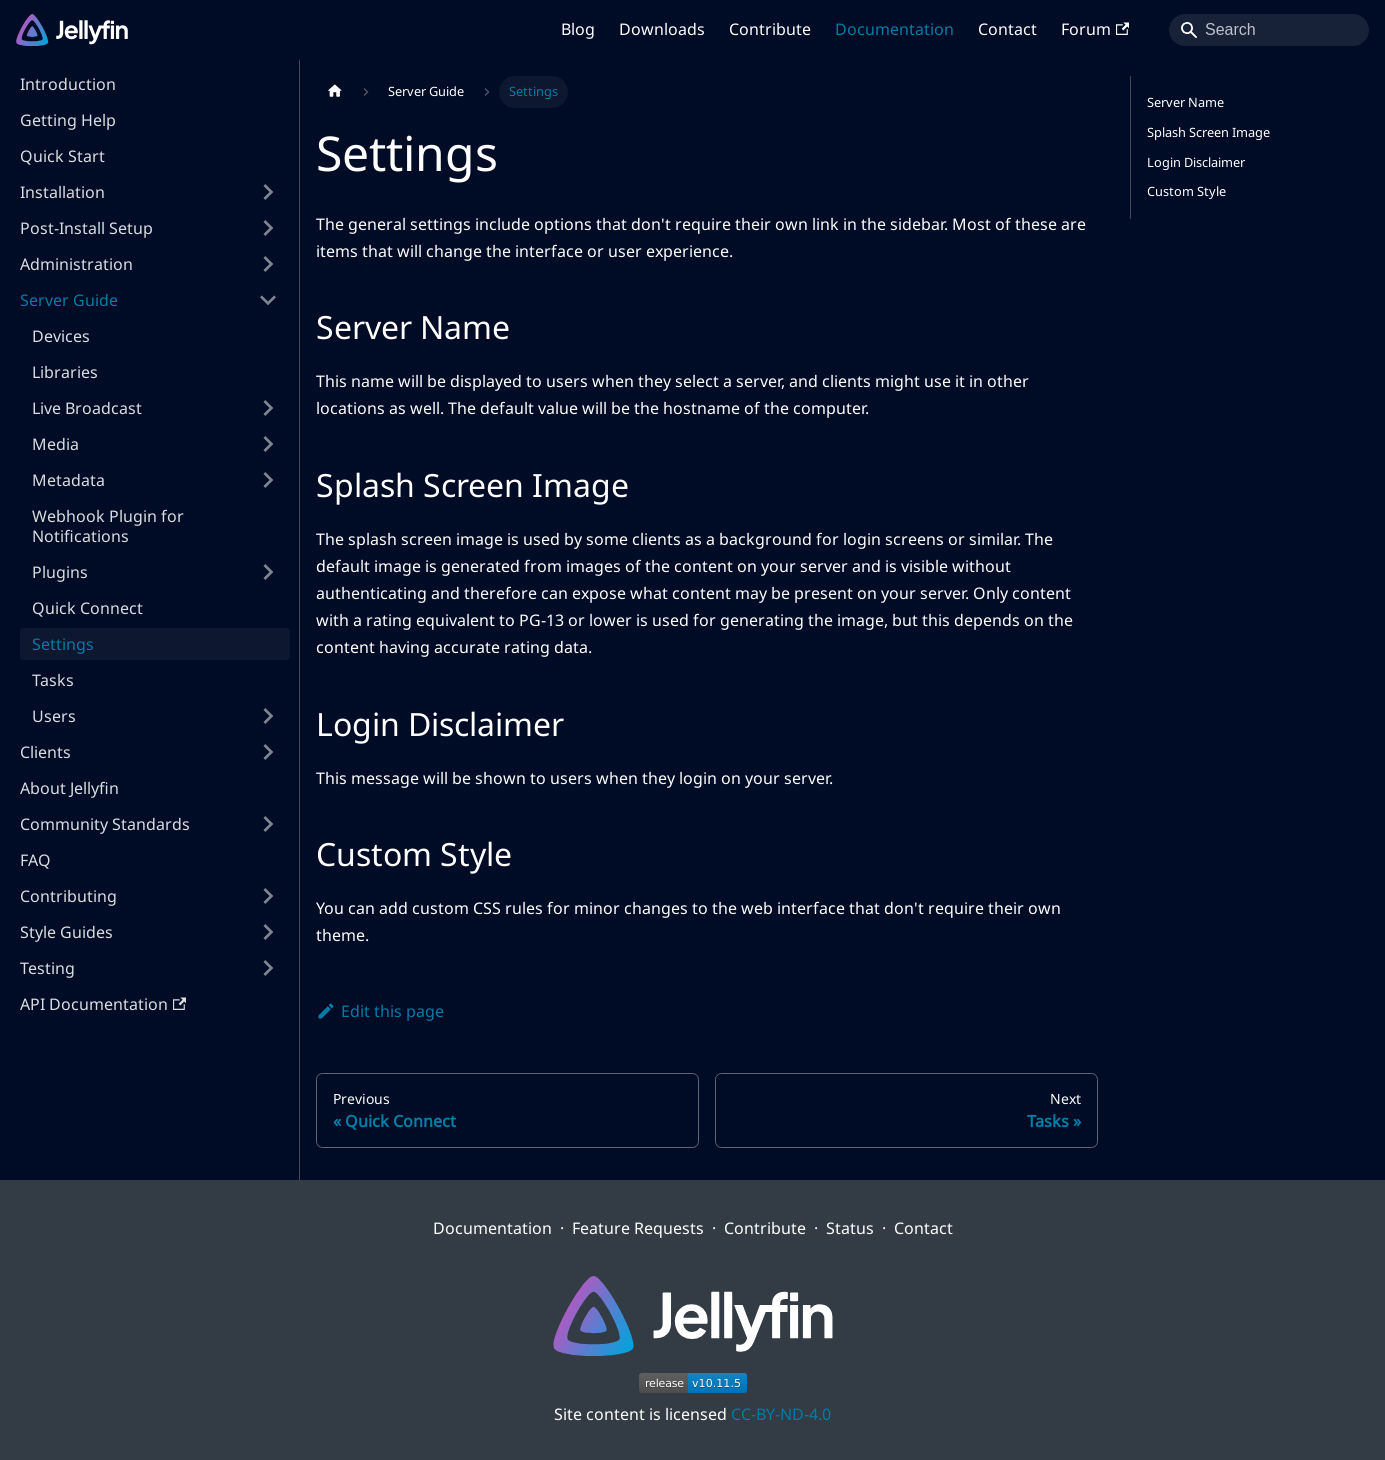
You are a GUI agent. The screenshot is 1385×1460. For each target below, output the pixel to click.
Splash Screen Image (1208, 132)
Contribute (770, 29)
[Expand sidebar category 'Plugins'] (268, 572)
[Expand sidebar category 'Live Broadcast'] (268, 408)
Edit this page (380, 1011)
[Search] (1269, 30)
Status (850, 1228)
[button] (149, 228)
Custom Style (1186, 191)
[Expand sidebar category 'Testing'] (268, 968)
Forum (1095, 29)
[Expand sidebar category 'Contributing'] (268, 896)
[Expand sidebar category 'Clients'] (268, 752)
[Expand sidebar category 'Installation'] (268, 192)
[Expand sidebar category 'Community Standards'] (268, 824)
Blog (578, 29)
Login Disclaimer (1196, 162)
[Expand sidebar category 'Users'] (268, 716)
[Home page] (335, 92)
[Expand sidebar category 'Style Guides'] (268, 932)
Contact (1007, 29)
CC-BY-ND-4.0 (781, 1414)
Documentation (894, 29)
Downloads (662, 29)
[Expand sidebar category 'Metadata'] (268, 480)
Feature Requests (638, 1228)
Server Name (1185, 102)
